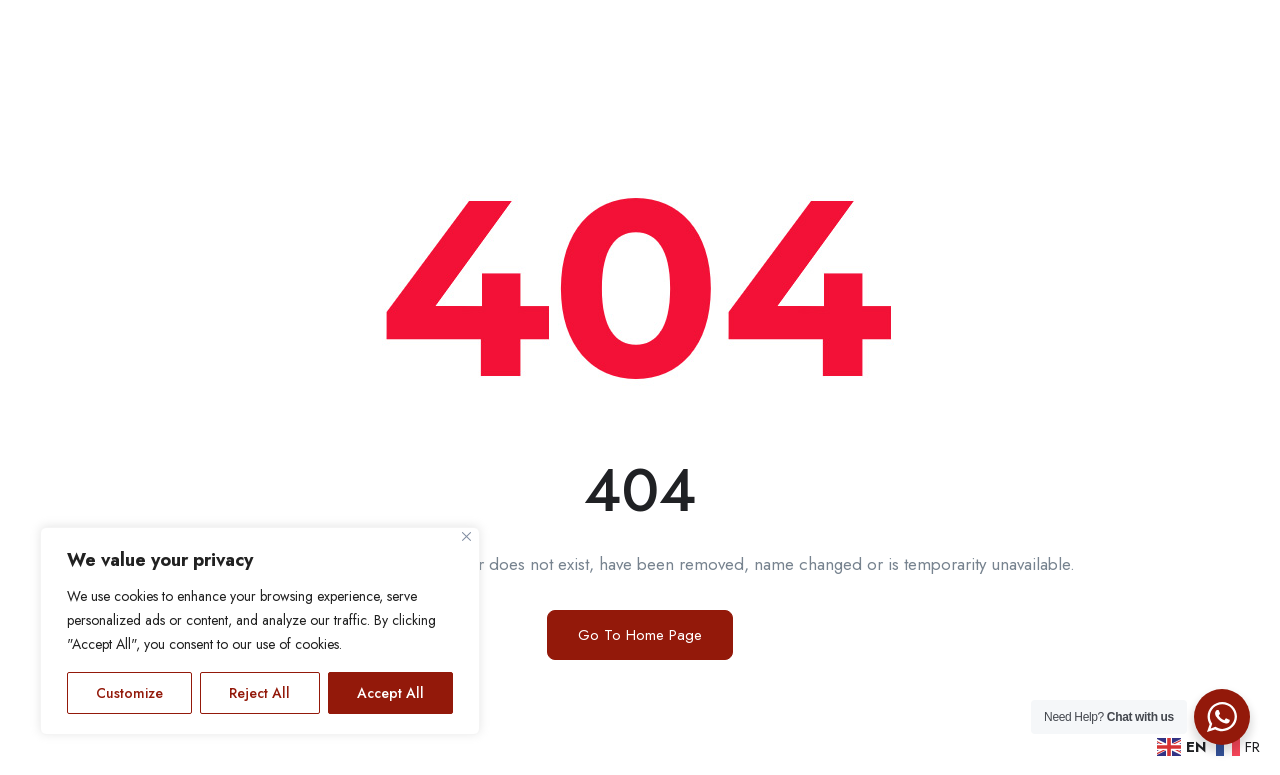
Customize (129, 693)
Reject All (259, 693)
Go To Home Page (640, 635)
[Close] (466, 536)
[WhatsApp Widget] (1222, 717)
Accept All (390, 693)
